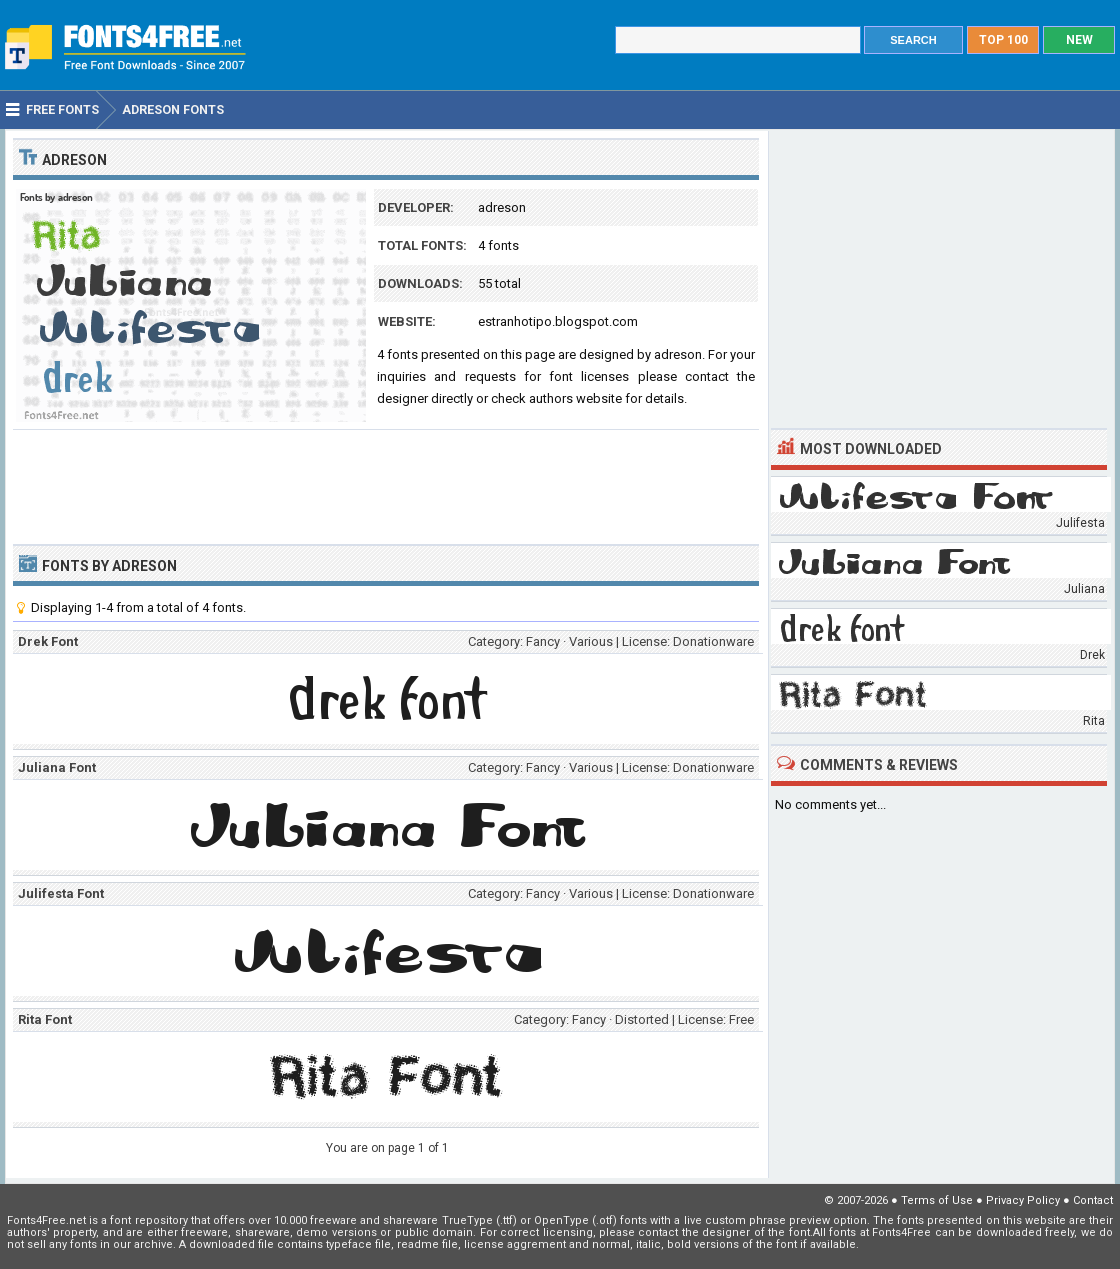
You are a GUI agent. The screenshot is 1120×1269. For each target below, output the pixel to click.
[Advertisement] (386, 485)
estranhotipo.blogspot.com (558, 321)
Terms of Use (937, 1200)
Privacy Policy (1023, 1200)
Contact (1093, 1200)
